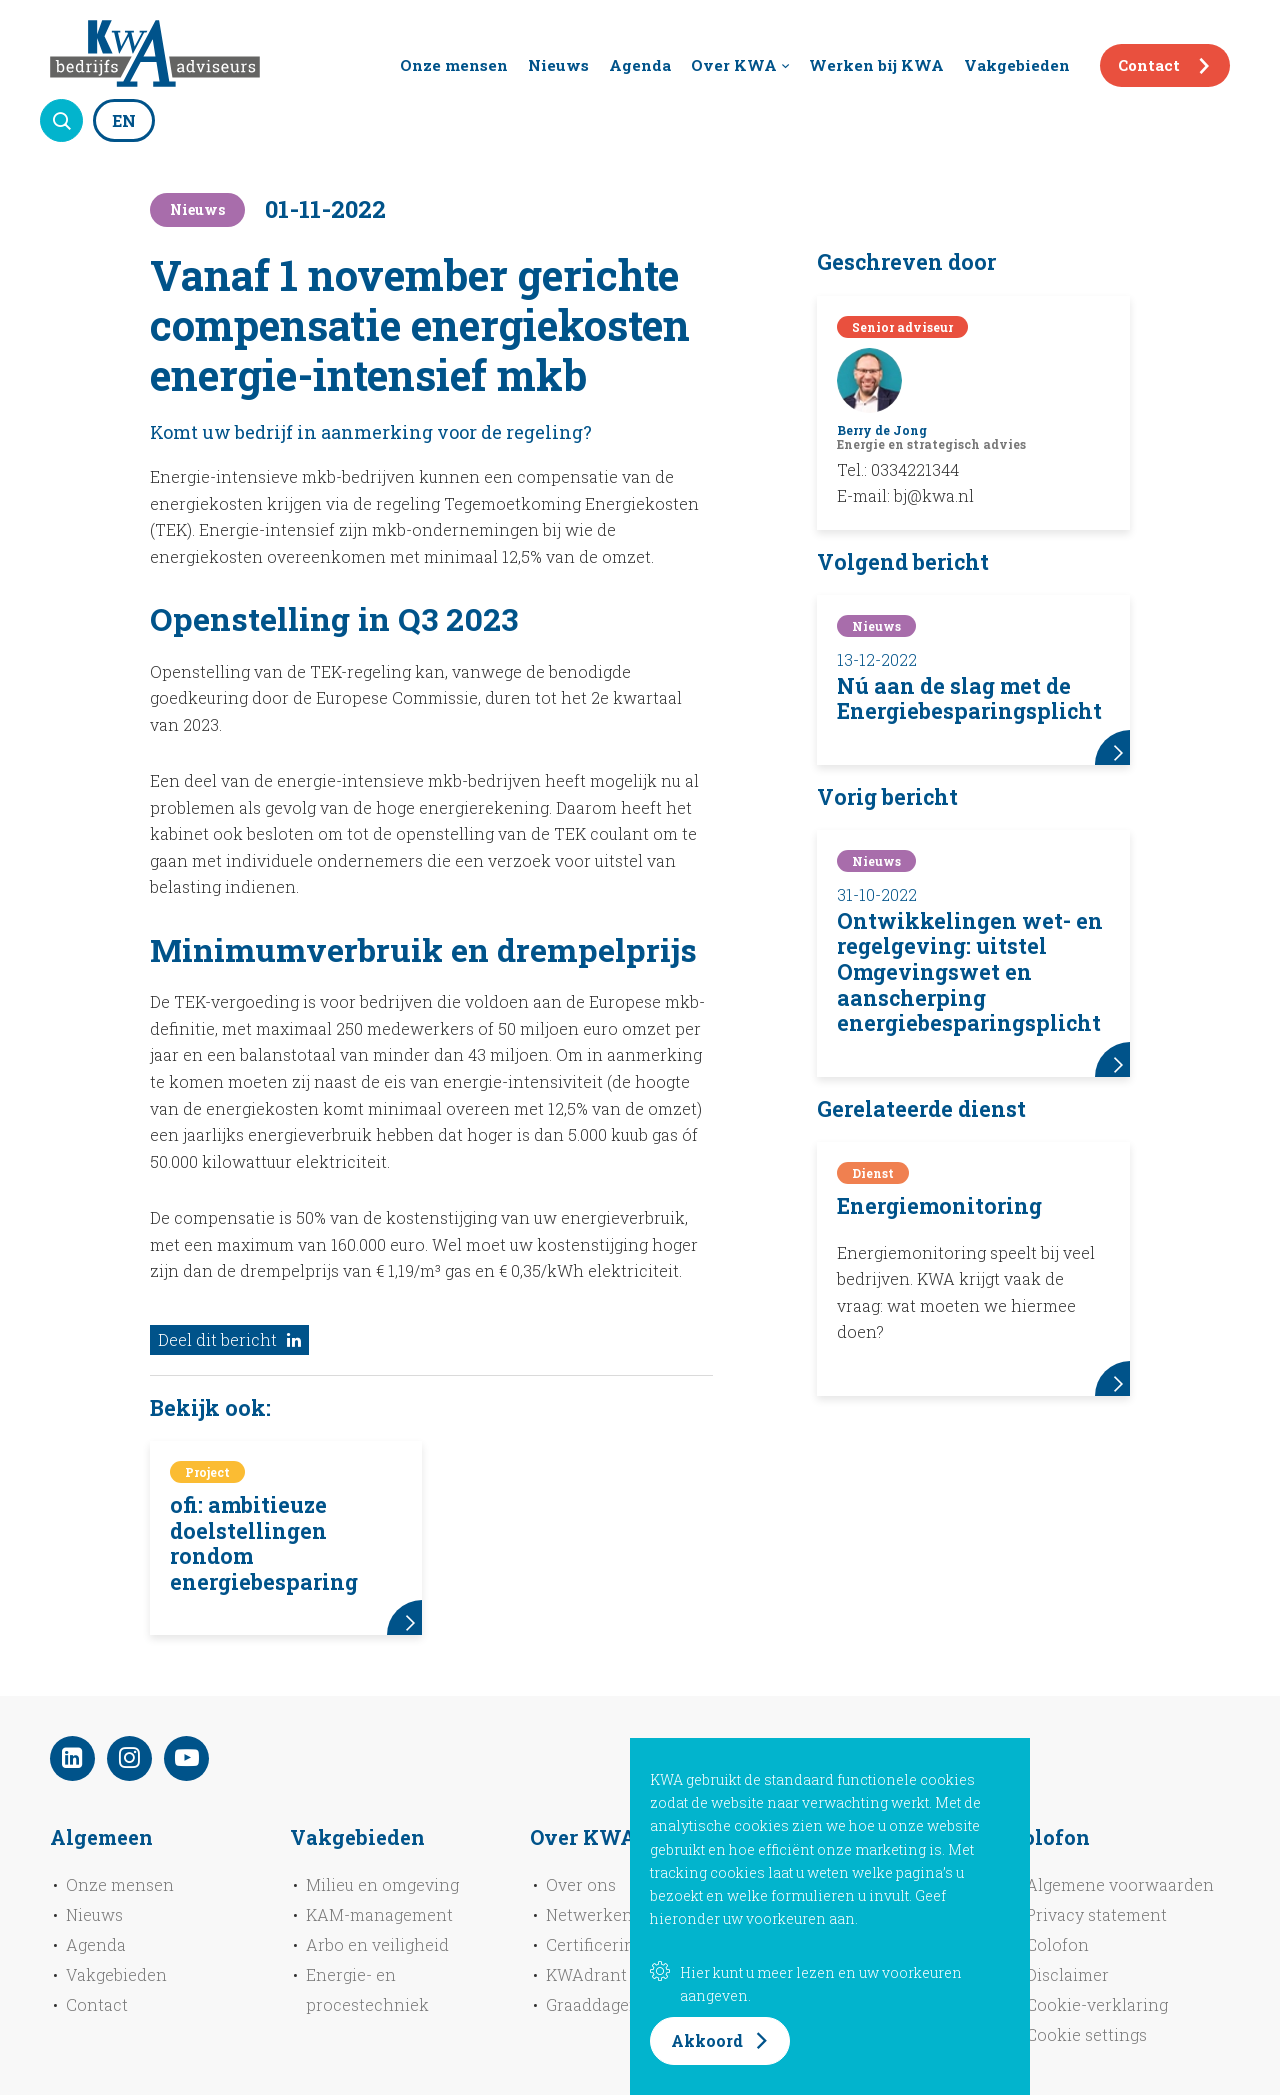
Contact (1149, 65)
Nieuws (558, 65)
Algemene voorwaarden (1120, 1884)
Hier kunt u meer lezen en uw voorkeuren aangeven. (806, 1984)
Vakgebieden (1017, 65)
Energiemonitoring (939, 1206)
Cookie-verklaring (1097, 2004)
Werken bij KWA (876, 65)
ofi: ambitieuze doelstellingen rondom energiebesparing (264, 1543)
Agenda (640, 65)
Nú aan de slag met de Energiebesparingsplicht (969, 699)
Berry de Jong (882, 430)
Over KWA (734, 65)
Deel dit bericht (229, 1339)
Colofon (1057, 1944)
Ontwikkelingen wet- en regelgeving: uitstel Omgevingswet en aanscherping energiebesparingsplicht (970, 972)
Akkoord (707, 2040)
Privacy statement (1096, 1914)
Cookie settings (1086, 2034)
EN (124, 120)
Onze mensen (454, 65)
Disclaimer (1067, 1974)
